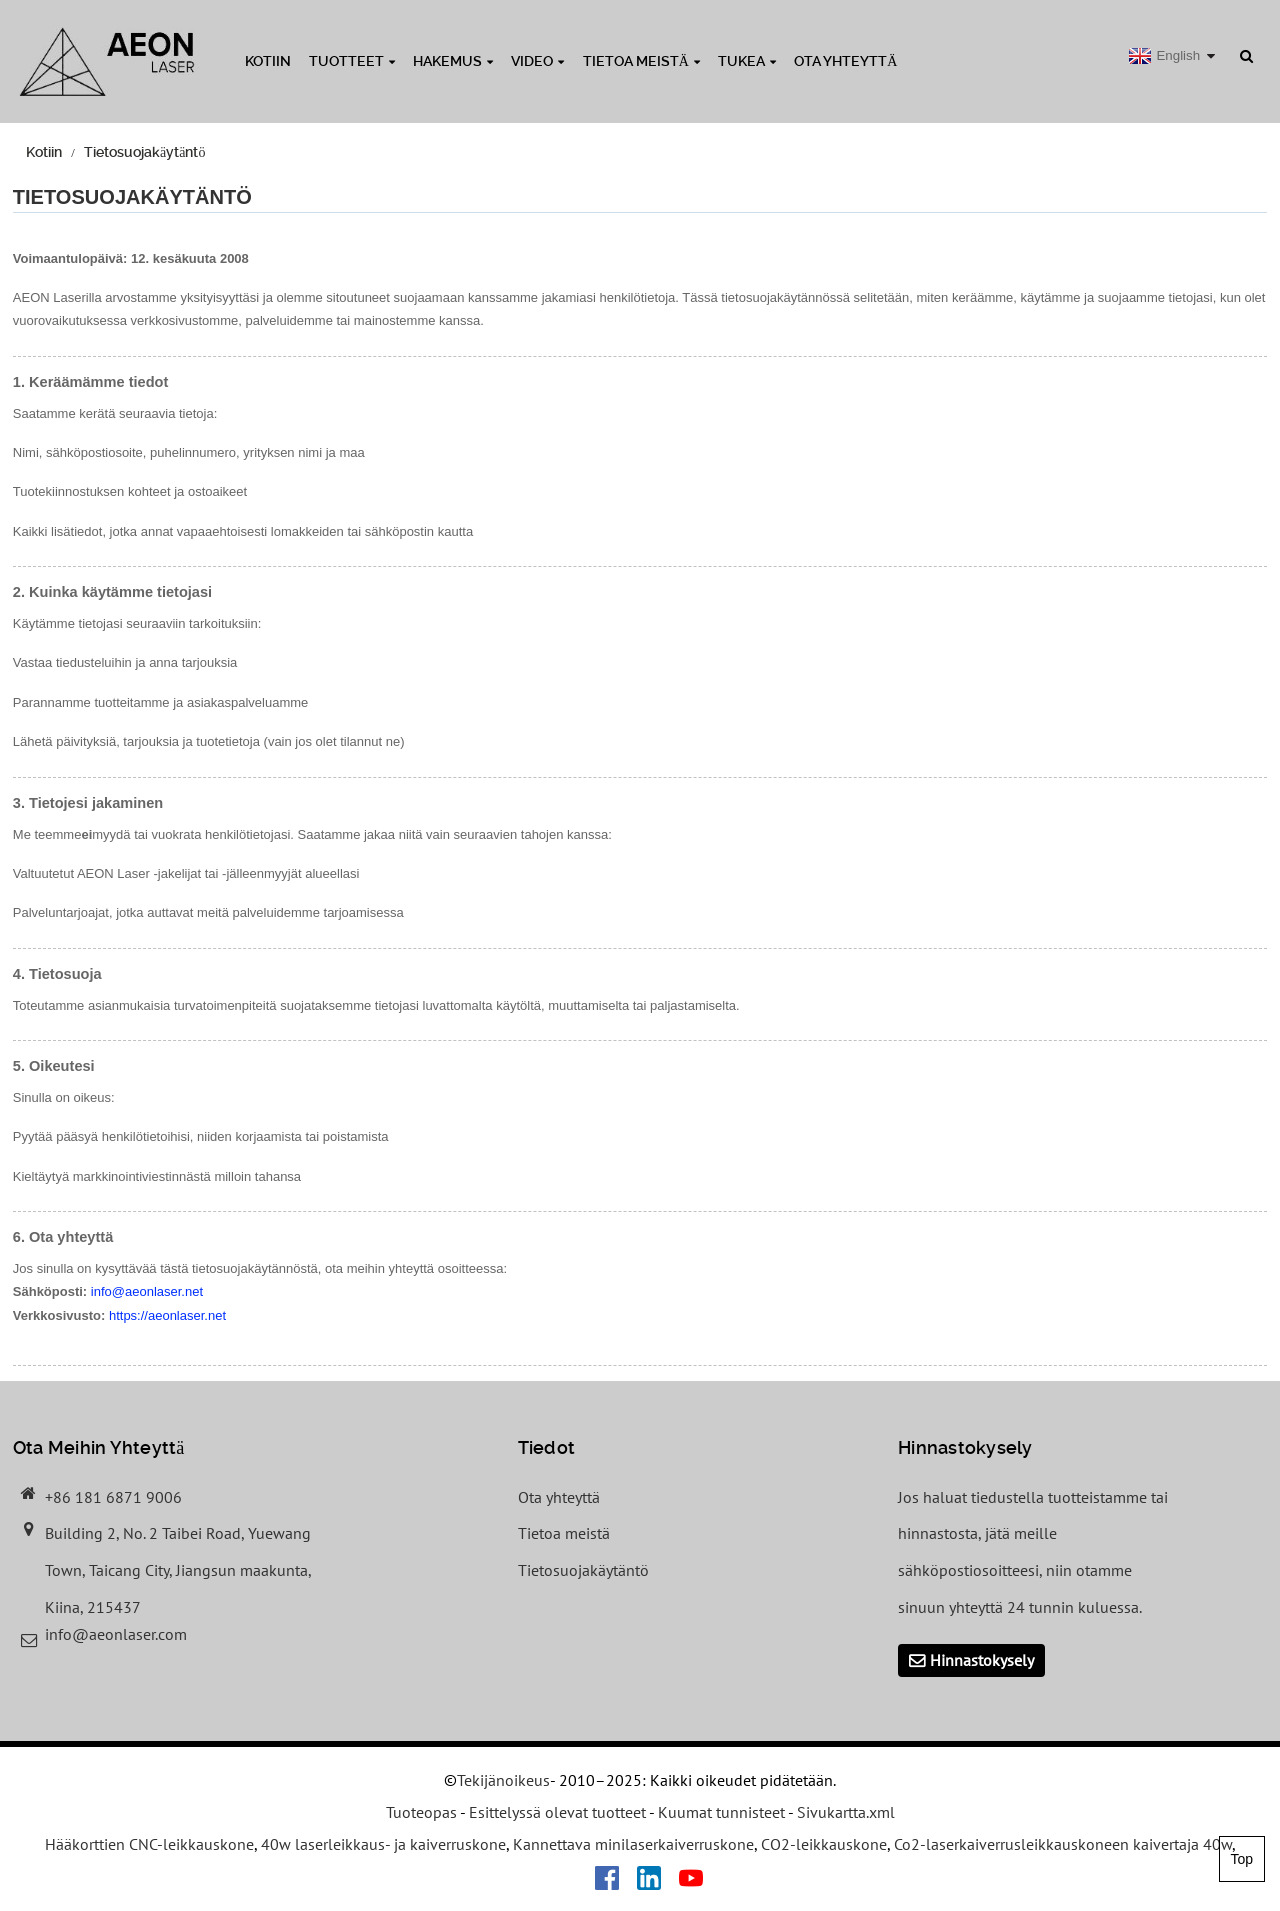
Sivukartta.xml (846, 1812)
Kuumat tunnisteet (721, 1812)
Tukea (747, 61)
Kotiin (268, 61)
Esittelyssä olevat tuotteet (557, 1812)
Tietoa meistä (641, 61)
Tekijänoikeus (503, 1780)
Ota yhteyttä (845, 61)
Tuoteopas (421, 1812)
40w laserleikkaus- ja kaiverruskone (383, 1844)
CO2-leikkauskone (824, 1844)
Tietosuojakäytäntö (144, 152)
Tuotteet (352, 61)
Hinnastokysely (982, 1660)
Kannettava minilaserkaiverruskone (633, 1844)
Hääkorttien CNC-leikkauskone (149, 1844)
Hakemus (453, 61)
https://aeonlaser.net (167, 1315)
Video (537, 61)
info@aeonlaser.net (147, 1291)
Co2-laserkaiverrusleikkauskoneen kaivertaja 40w (1063, 1844)
